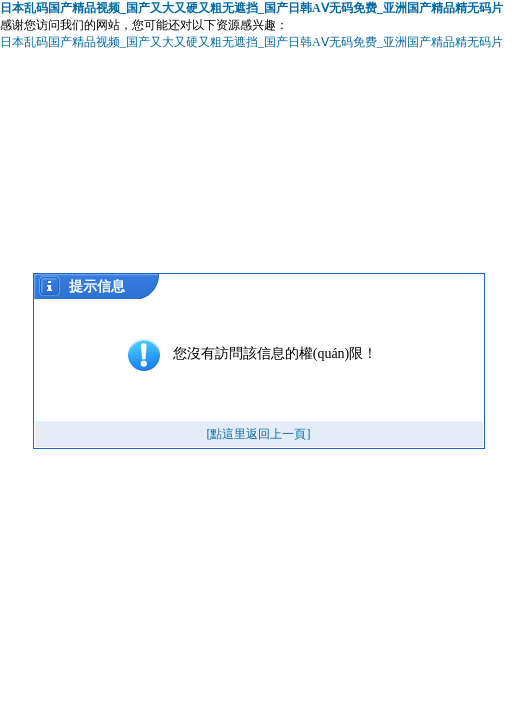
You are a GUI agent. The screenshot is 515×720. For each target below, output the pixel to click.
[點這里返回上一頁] (259, 434)
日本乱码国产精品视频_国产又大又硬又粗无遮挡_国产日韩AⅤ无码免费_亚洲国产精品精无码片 (251, 8)
